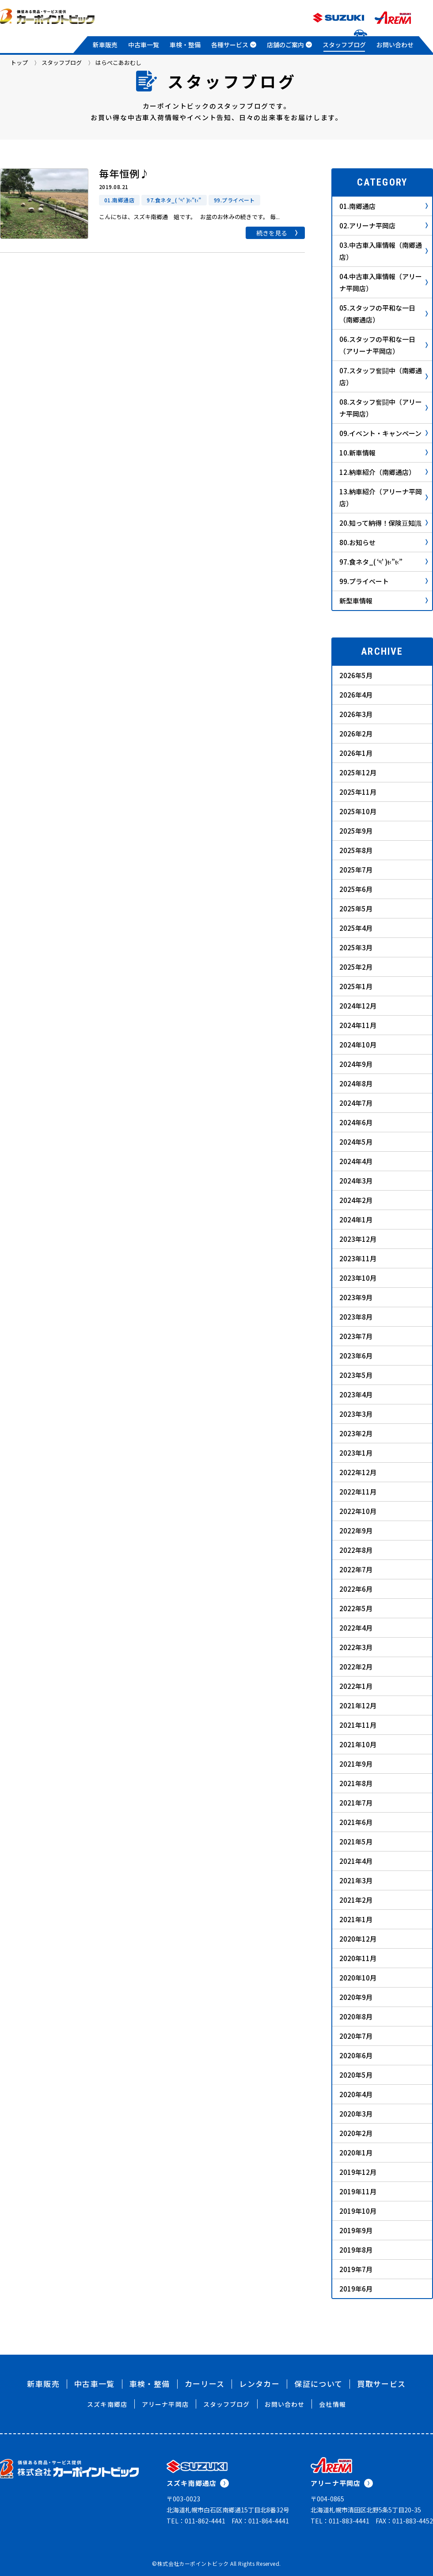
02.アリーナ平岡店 (383, 225)
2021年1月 (355, 1919)
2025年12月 (357, 772)
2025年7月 (355, 869)
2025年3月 (355, 947)
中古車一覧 (143, 44)
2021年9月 (355, 1763)
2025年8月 (355, 850)
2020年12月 (357, 1938)
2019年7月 (355, 2269)
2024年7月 (355, 1103)
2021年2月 (355, 1899)
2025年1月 (355, 986)
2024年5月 (355, 1141)
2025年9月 (355, 830)
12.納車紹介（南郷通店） (383, 472)
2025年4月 (355, 928)
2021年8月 (355, 1783)
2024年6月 (355, 1122)
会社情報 (332, 2404)
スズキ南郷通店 (198, 2483)
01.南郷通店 (383, 206)
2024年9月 (355, 1064)
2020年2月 (355, 2133)
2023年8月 (355, 1316)
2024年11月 (357, 1025)
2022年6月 (355, 1588)
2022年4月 (355, 1627)
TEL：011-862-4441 (196, 2520)
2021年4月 (355, 1861)
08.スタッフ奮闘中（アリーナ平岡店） (383, 407)
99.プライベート (383, 581)
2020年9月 (355, 1997)
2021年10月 (357, 1744)
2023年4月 (355, 1394)
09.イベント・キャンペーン (383, 433)
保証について (318, 2383)
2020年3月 (355, 2113)
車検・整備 (185, 44)
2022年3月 (355, 1647)
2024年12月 (357, 1005)
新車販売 (105, 44)
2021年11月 (357, 1725)
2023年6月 (355, 1355)
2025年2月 (355, 966)
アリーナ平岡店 (165, 2404)
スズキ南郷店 (107, 2404)
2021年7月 (355, 1802)
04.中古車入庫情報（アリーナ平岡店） (383, 282)
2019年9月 (355, 2230)
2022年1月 (355, 1686)
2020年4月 (355, 2094)
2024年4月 (355, 1161)
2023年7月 (355, 1336)
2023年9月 (355, 1297)
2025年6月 (355, 889)
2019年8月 (355, 2249)
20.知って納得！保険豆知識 (383, 522)
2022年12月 (357, 1472)
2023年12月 (357, 1239)
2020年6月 (355, 2055)
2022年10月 (357, 1511)
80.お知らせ (383, 542)
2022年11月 (357, 1491)
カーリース (205, 2383)
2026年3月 (355, 714)
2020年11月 (357, 1958)
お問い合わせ (395, 44)
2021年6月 (355, 1822)
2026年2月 (355, 733)
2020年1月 (355, 2152)
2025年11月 (357, 792)
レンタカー (259, 2383)
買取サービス (381, 2383)
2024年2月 (355, 1200)
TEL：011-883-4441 (340, 2520)
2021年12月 (357, 1705)
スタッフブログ (344, 44)
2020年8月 (355, 2016)
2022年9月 (355, 1530)
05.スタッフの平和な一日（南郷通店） (383, 313)
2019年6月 (355, 2288)
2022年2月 (355, 1666)
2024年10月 (357, 1044)
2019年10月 (357, 2211)
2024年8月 (355, 1083)
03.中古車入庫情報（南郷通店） (383, 251)
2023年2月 (355, 1433)
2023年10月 (357, 1277)
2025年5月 (355, 908)
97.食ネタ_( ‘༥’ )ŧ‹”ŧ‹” (383, 561)
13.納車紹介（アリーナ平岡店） (383, 497)
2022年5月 (355, 1608)
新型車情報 (383, 600)
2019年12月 (357, 2172)
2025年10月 (357, 811)
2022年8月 (355, 1550)
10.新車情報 (383, 452)
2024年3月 (355, 1180)
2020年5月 (355, 2074)
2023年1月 (355, 1452)
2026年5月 (355, 675)
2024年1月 (355, 1219)
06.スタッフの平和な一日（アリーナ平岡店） (383, 345)
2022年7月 (355, 1569)
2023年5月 (355, 1375)
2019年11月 (357, 2191)
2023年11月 (357, 1258)
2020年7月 (355, 2036)
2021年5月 (355, 1841)
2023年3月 (355, 1414)
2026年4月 (355, 694)
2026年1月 (355, 753)
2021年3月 (355, 1880)
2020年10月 (357, 1977)
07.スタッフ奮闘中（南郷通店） (383, 376)
